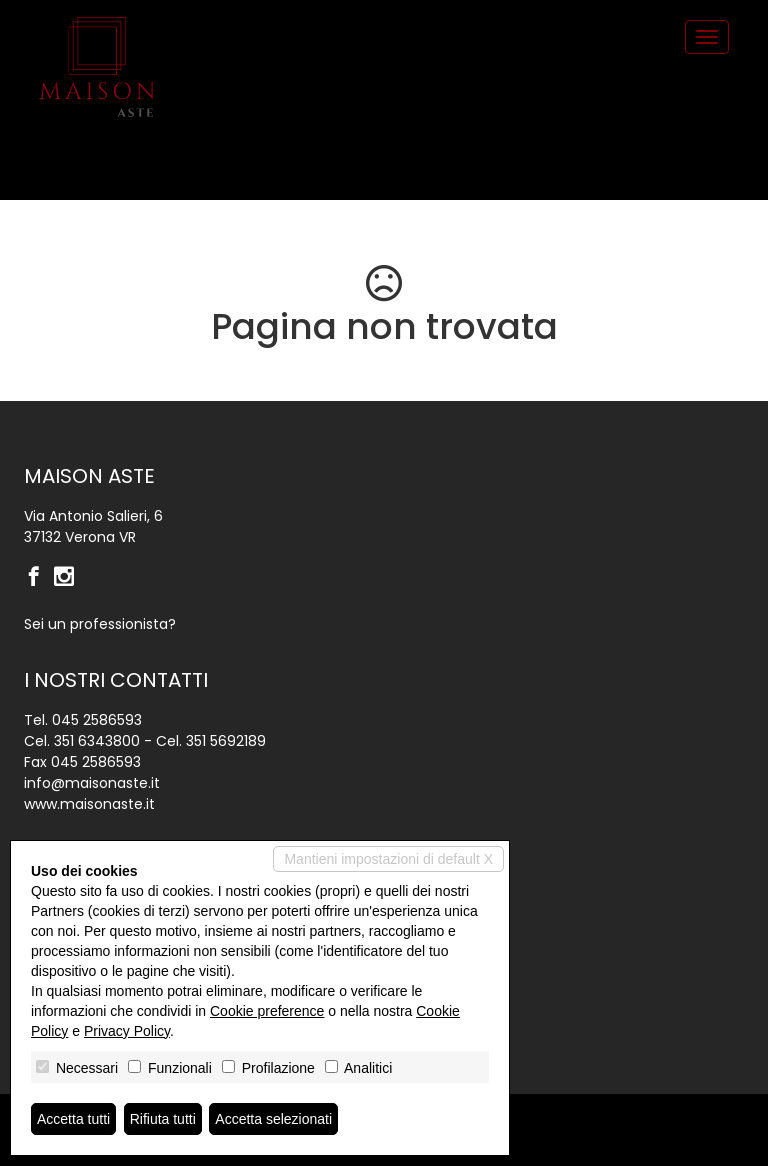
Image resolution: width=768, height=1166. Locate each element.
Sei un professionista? (100, 624)
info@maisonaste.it (92, 783)
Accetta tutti (73, 1119)
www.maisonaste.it (89, 804)
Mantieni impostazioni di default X (388, 859)
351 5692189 (226, 741)
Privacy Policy (127, 1031)
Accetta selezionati (273, 1119)
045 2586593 (97, 720)
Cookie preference (267, 1011)
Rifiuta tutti (163, 1119)
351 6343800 (97, 741)
